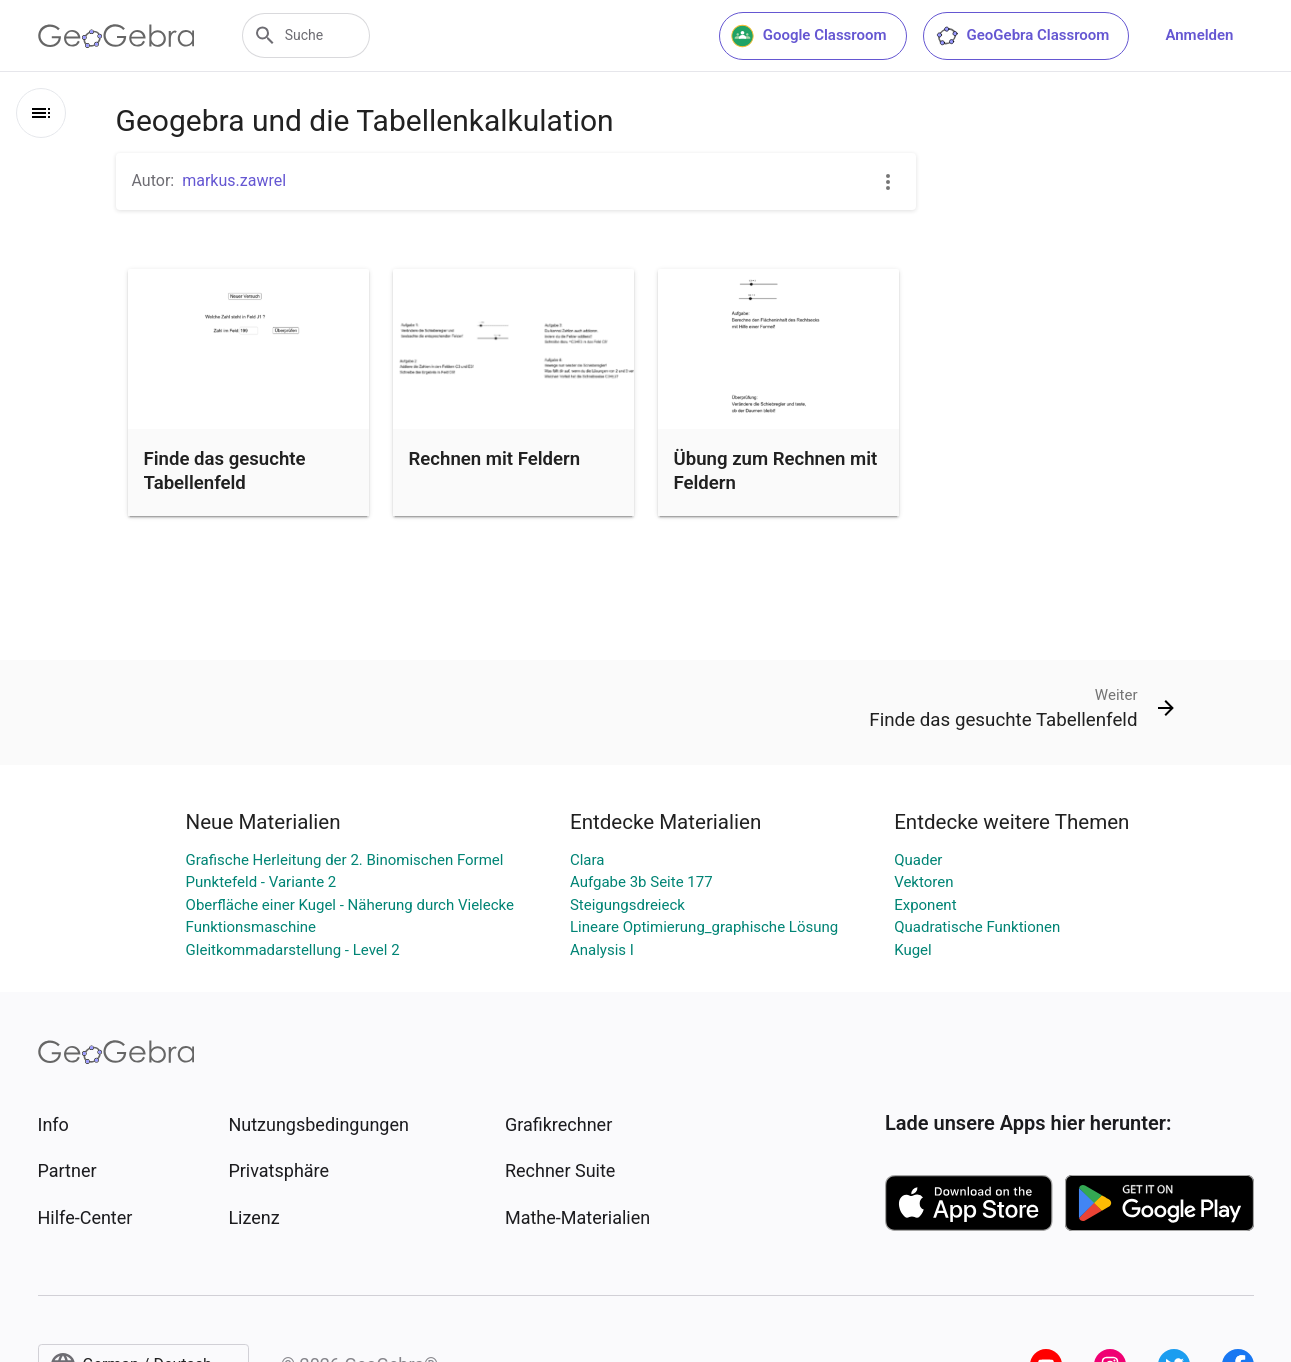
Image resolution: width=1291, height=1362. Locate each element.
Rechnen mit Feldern (495, 459)
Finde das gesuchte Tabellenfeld (225, 471)
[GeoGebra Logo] (116, 36)
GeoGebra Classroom (1022, 36)
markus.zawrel (234, 180)
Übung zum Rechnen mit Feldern (776, 471)
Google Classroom (809, 36)
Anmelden (1199, 35)
